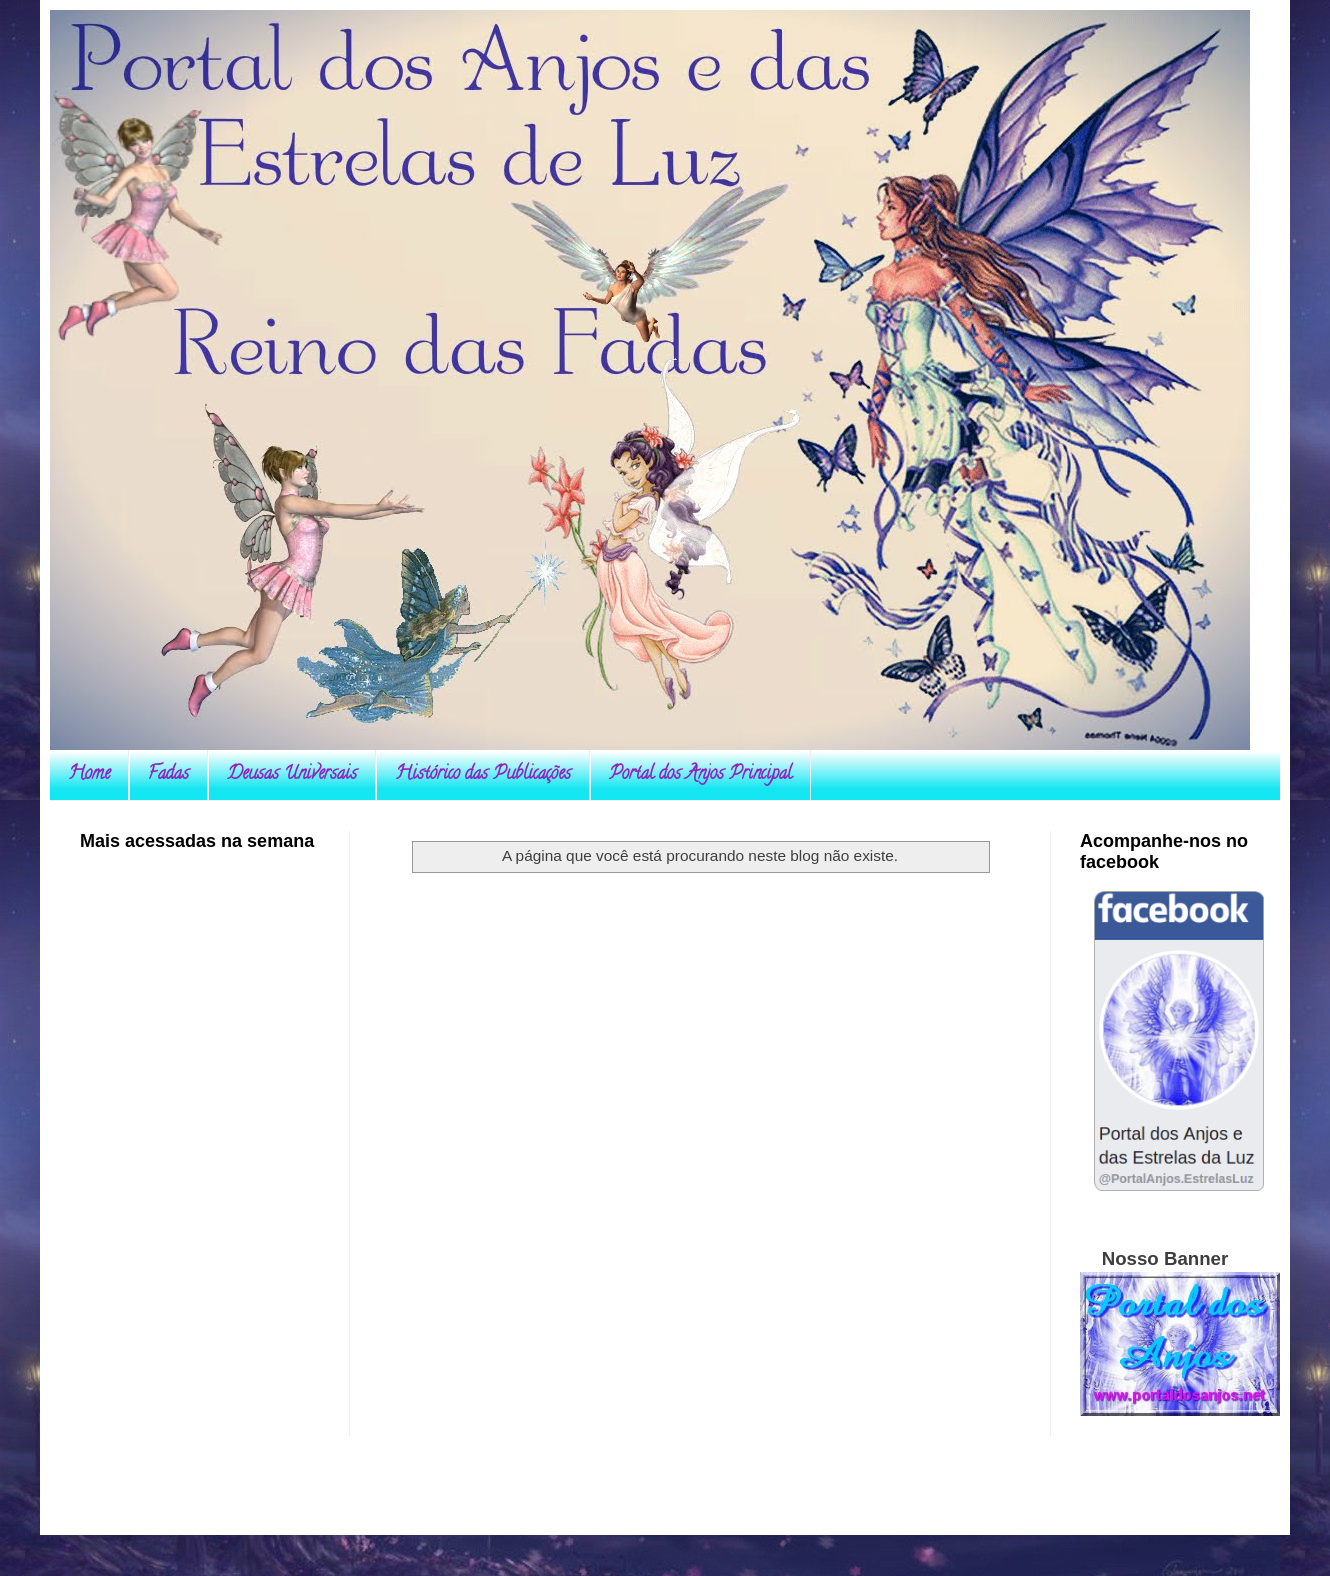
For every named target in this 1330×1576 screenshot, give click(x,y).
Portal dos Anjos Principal (700, 775)
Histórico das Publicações (483, 775)
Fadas (168, 775)
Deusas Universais (292, 775)
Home (89, 775)
